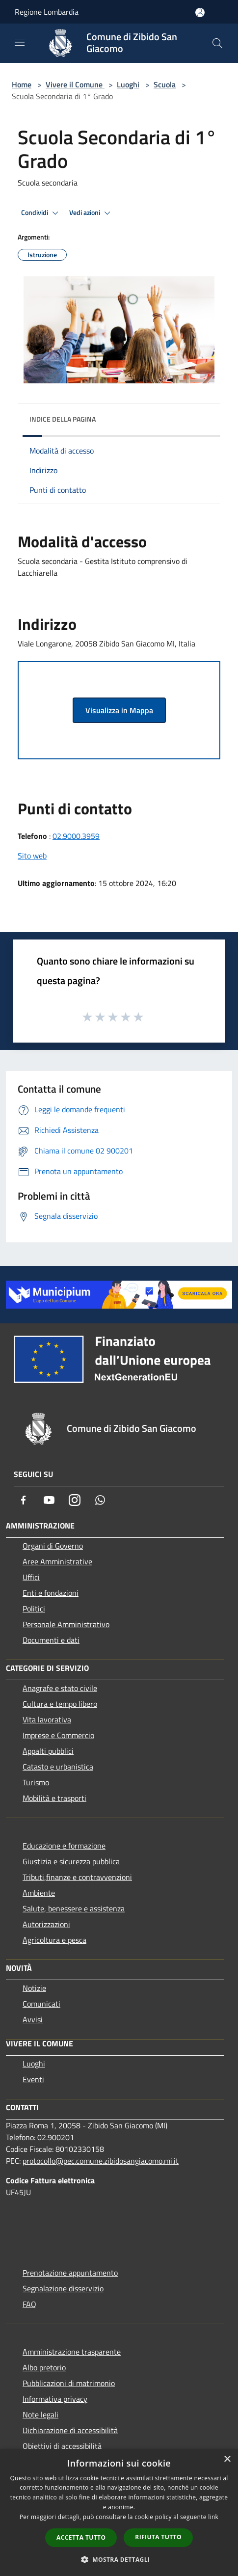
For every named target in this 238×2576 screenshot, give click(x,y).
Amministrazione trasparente (72, 2352)
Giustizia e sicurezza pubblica (71, 1861)
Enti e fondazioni (51, 1593)
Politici (34, 1608)
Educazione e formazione (64, 1846)
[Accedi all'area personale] (200, 12)
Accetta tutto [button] (81, 2537)
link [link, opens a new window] (213, 2517)
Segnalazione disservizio (63, 2288)
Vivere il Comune (75, 84)
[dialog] (119, 2512)
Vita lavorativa (47, 1719)
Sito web (32, 855)
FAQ (29, 2304)
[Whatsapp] (100, 1500)
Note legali (40, 2414)
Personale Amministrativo (66, 1624)
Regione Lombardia (47, 12)
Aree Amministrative (57, 1561)
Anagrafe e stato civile (60, 1688)
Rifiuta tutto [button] (158, 2537)
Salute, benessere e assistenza (74, 1908)
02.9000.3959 (76, 836)
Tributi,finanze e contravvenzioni (77, 1877)
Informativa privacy (55, 2399)
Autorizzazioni (46, 1924)
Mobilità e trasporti (54, 1798)
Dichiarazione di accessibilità (70, 2430)
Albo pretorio (44, 2367)
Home (21, 84)
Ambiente (39, 1893)
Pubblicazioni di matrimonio (69, 2383)
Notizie (34, 1988)
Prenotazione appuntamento (70, 2273)
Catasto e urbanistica (58, 1766)
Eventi (33, 2079)
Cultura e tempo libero (60, 1704)
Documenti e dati (51, 1640)
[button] (119, 2559)
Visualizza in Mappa (119, 710)
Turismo (36, 1782)
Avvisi (33, 2019)
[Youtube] (49, 1500)
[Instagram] (74, 1500)
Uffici (31, 1577)
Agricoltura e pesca (54, 1940)
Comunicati (41, 2004)
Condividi (41, 213)
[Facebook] (23, 1500)
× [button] (227, 2459)
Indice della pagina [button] (62, 419)
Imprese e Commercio (58, 1735)
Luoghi (128, 84)
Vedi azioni (91, 213)
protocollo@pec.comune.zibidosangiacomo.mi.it (101, 2161)
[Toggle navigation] (20, 42)
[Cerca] (217, 43)
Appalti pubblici (48, 1751)
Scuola (165, 84)
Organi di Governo (53, 1546)
